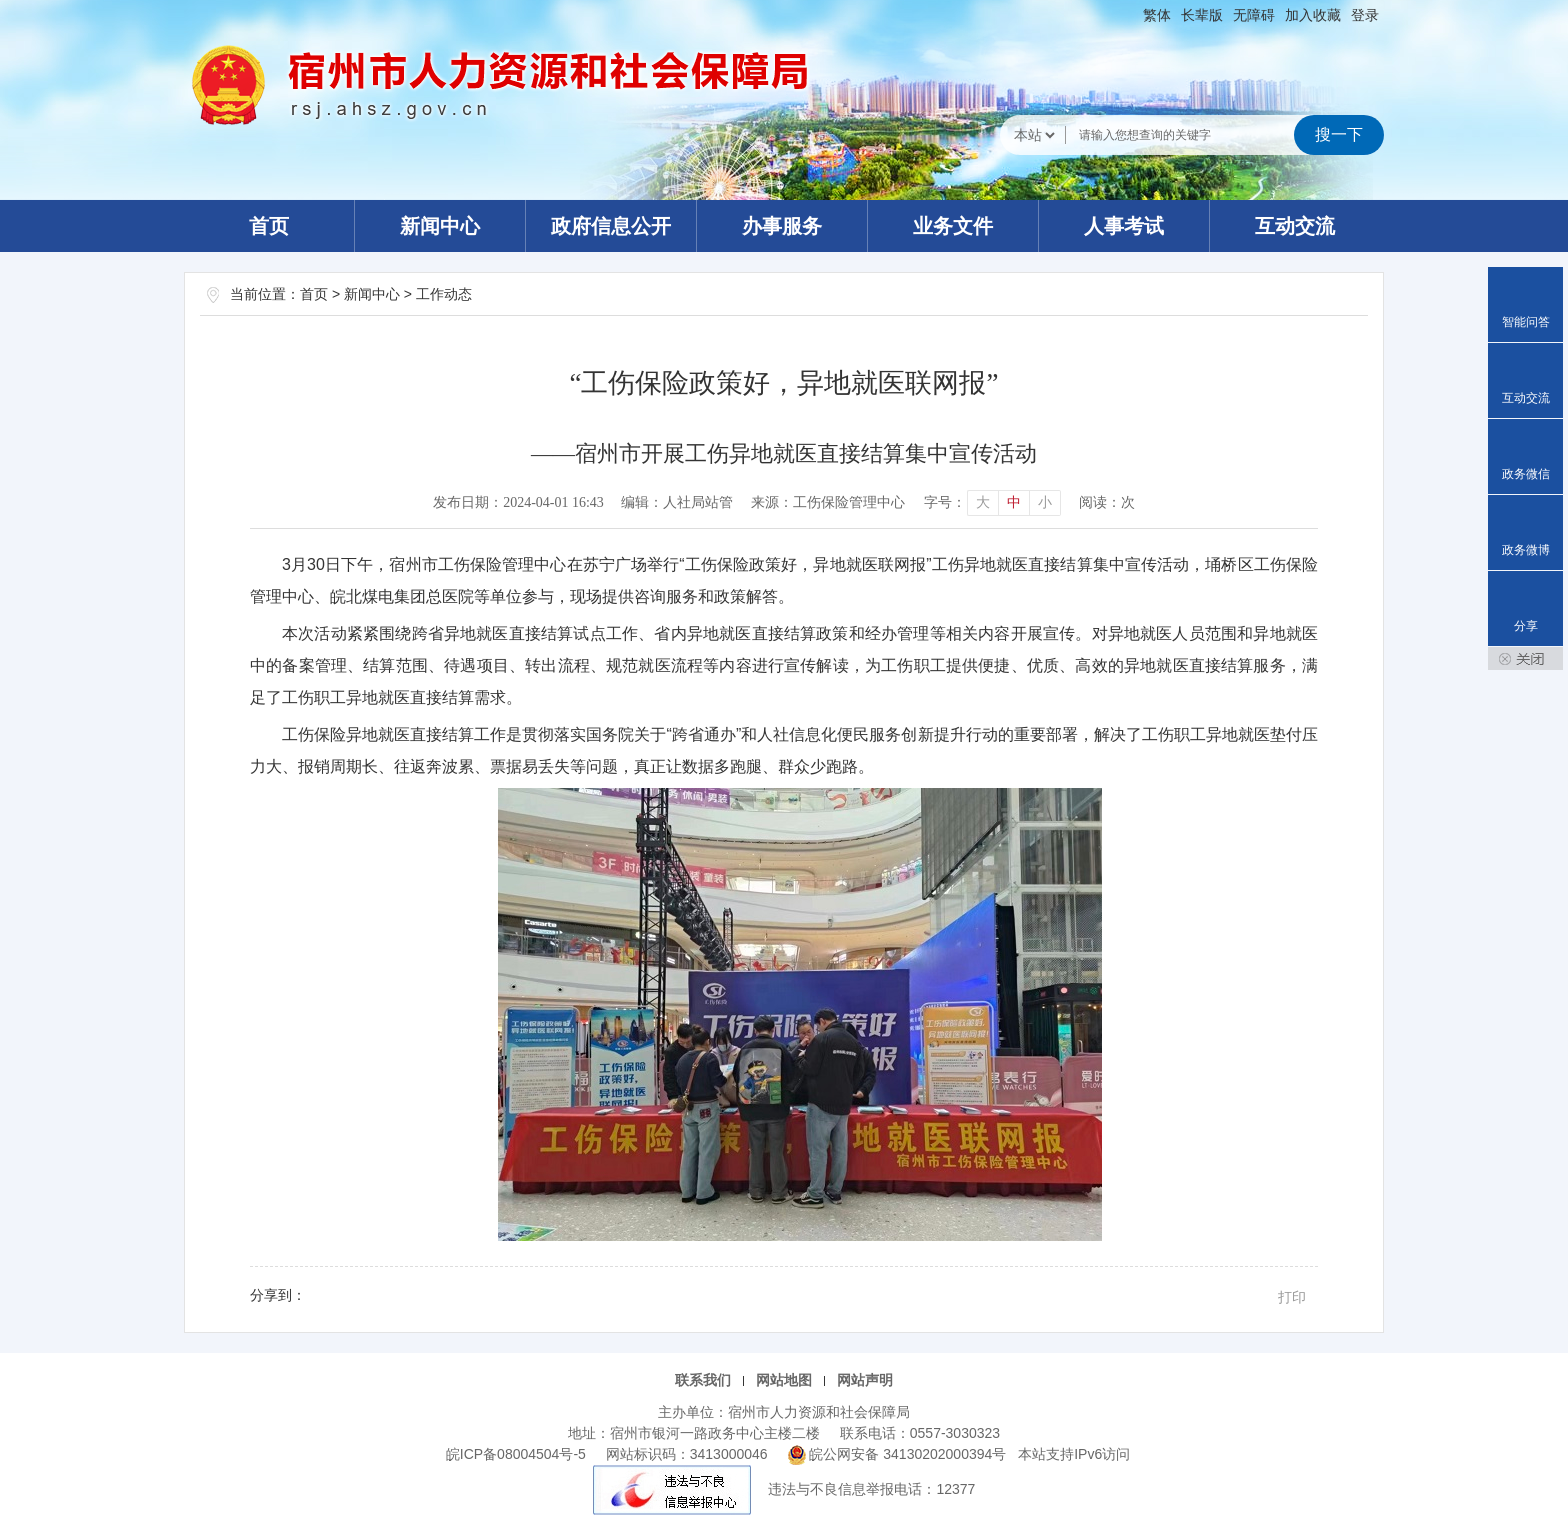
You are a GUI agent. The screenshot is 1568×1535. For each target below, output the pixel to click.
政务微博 (1526, 550)
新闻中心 (440, 226)
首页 (269, 226)
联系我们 (703, 1380)
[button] (1202, 15)
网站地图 (784, 1380)
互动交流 (1295, 226)
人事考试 (1124, 226)
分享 (1526, 626)
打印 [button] (1292, 1297)
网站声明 (865, 1380)
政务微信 (1526, 474)
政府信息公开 (611, 226)
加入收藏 (1313, 15)
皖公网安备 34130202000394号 (899, 1454)
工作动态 (444, 294)
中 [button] (1014, 502)
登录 (1365, 15)
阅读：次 (1107, 502)
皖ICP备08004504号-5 (516, 1454)
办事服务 (782, 226)
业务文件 (953, 226)
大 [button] (983, 502)
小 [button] (1045, 502)
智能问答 (1526, 322)
